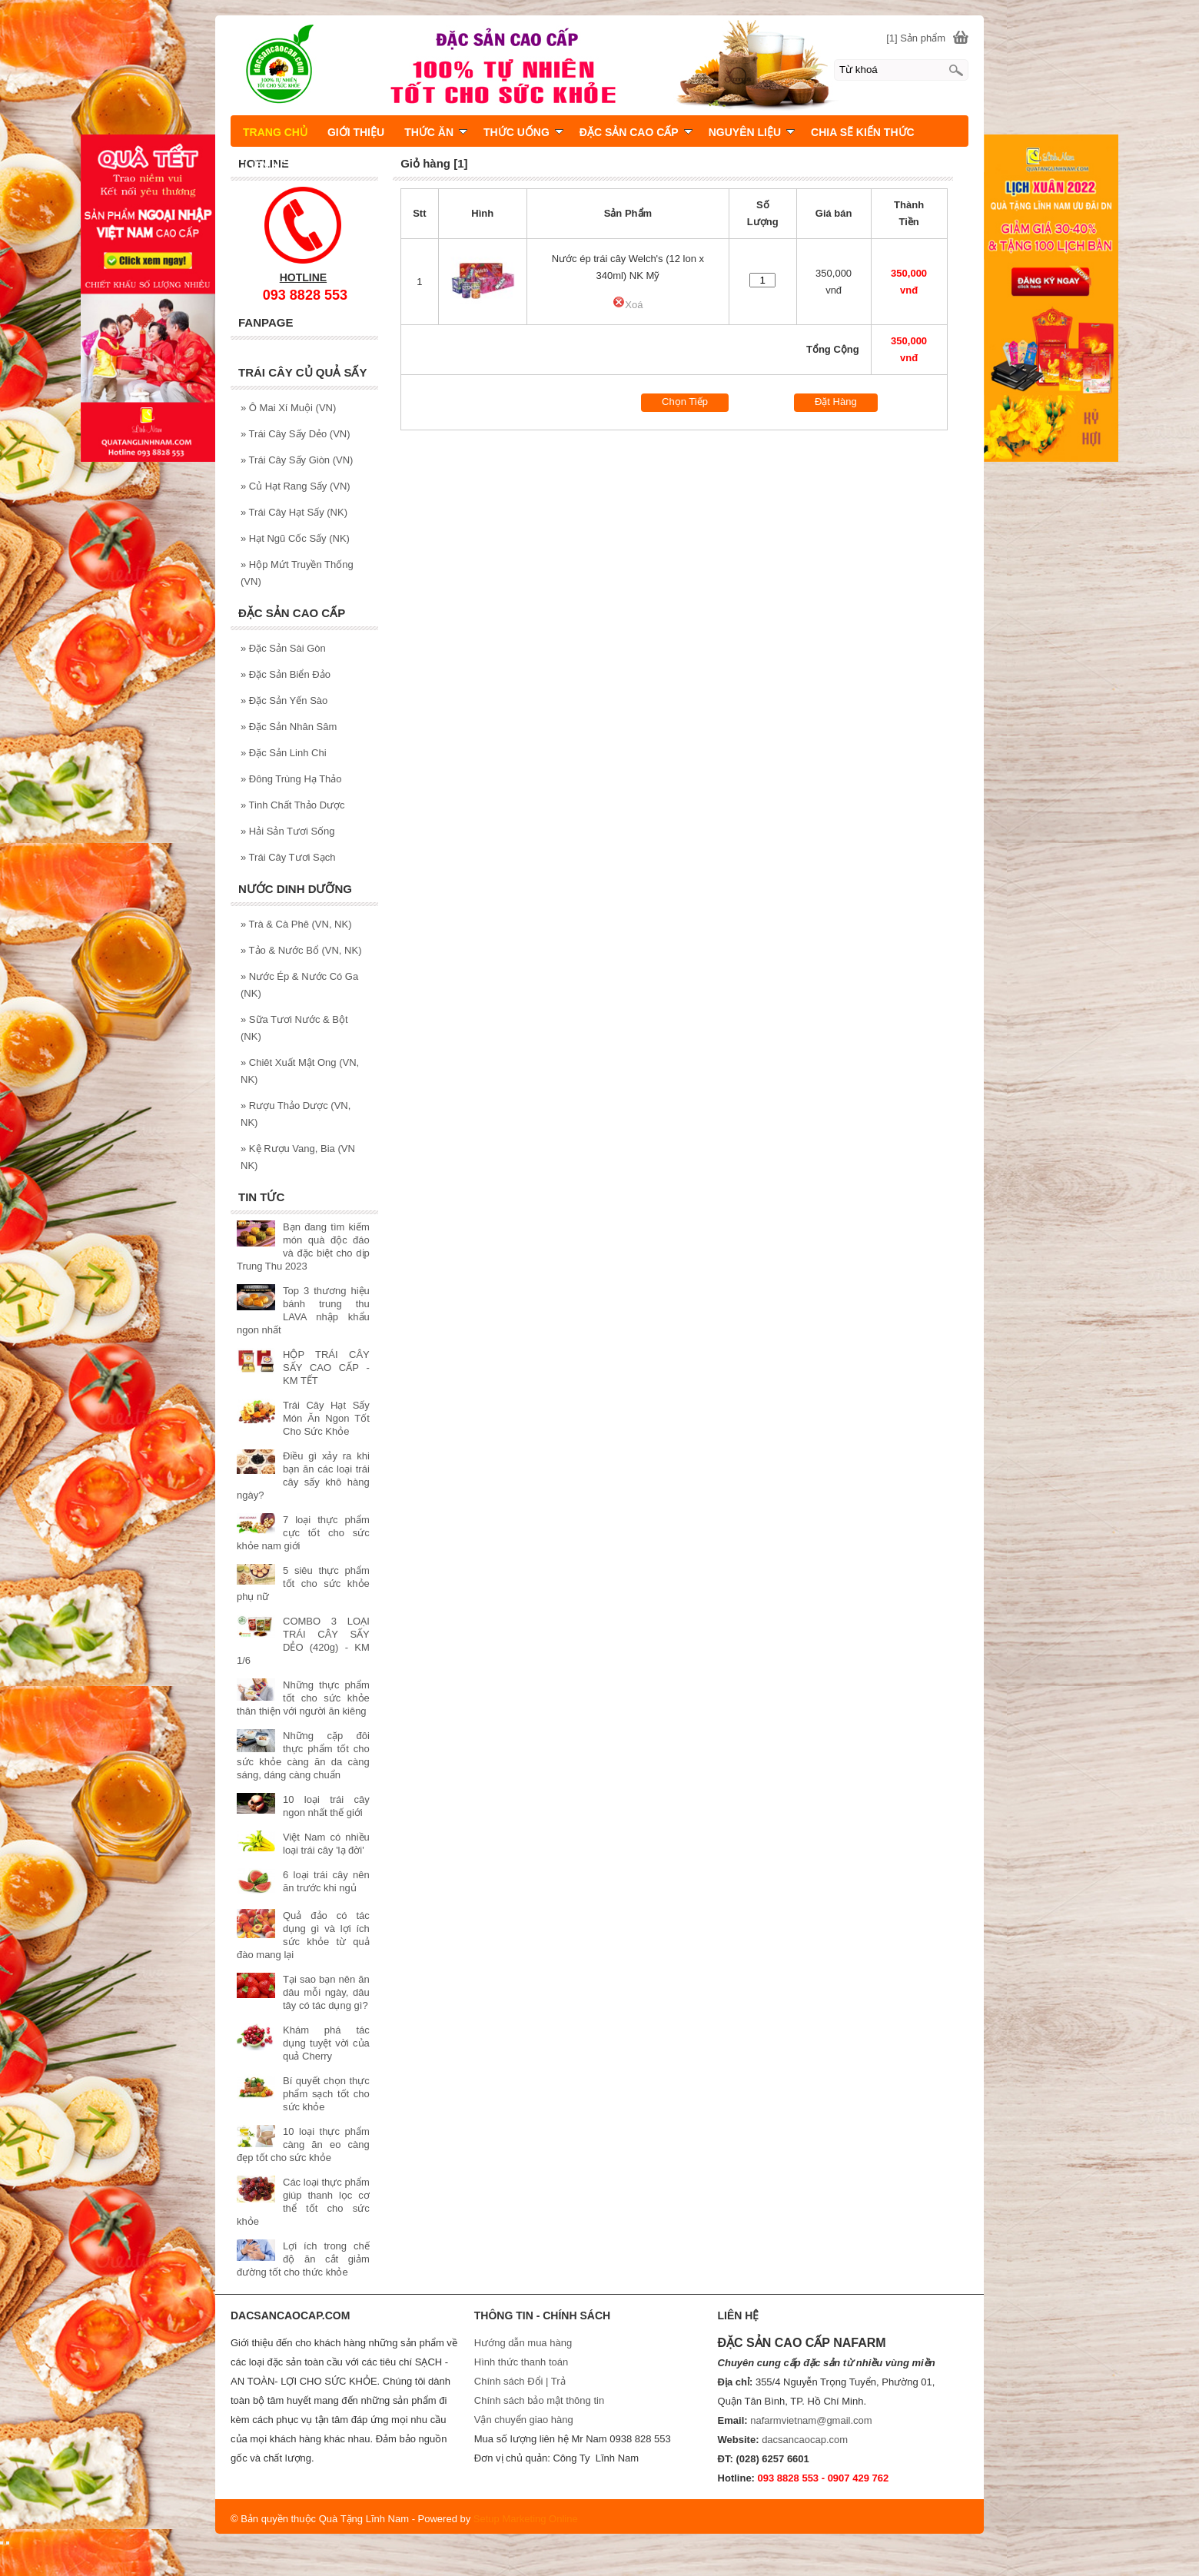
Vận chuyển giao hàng (523, 2419)
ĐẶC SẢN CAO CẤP (636, 132)
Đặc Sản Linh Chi (284, 753)
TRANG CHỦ (275, 132)
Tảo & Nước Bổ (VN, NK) (301, 950)
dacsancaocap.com (805, 2439)
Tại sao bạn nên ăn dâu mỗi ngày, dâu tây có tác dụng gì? (326, 1992)
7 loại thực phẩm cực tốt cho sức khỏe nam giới (303, 1533)
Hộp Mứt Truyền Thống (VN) (297, 573)
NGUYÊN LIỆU (752, 132)
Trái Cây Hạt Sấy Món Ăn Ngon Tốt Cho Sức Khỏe (326, 1418)
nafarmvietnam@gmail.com (811, 2420)
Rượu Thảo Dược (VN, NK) (295, 1114)
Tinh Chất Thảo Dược (293, 805)
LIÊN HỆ (265, 165)
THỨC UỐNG (523, 132)
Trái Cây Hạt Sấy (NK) (294, 512)
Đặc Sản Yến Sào (284, 700)
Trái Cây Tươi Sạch (288, 857)
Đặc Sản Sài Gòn (283, 648)
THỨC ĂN (435, 132)
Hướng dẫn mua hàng (523, 2343)
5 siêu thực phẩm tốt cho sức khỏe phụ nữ (303, 1583)
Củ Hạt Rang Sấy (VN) (295, 486)
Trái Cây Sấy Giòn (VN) (297, 460)
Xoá (628, 304)
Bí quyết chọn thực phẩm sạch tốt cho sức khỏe (326, 2094)
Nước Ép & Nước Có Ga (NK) (299, 985)
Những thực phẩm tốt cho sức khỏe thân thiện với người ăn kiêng (303, 1698)
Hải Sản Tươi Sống (288, 831)
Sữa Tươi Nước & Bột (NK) (294, 1028)
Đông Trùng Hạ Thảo (291, 779)
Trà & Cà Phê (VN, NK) (296, 924)
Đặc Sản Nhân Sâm (289, 726)
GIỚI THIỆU (355, 132)
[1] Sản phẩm (915, 38)
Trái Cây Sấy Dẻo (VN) (295, 434)
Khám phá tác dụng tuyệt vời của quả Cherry (326, 2043)
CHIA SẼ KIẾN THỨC (863, 132)
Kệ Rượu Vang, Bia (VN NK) (298, 1157)
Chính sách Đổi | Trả (521, 2381)
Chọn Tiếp (685, 401)
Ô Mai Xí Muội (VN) (288, 407)
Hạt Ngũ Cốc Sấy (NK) (295, 538)
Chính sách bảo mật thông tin (539, 2400)
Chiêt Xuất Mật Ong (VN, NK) (300, 1071)
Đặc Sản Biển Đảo (285, 674)
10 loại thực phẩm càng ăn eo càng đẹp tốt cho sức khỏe (303, 2144)
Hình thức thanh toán (521, 2362)
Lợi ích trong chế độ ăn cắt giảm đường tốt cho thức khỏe (303, 2259)
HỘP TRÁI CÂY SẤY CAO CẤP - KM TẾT (326, 1367)
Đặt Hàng (836, 401)
